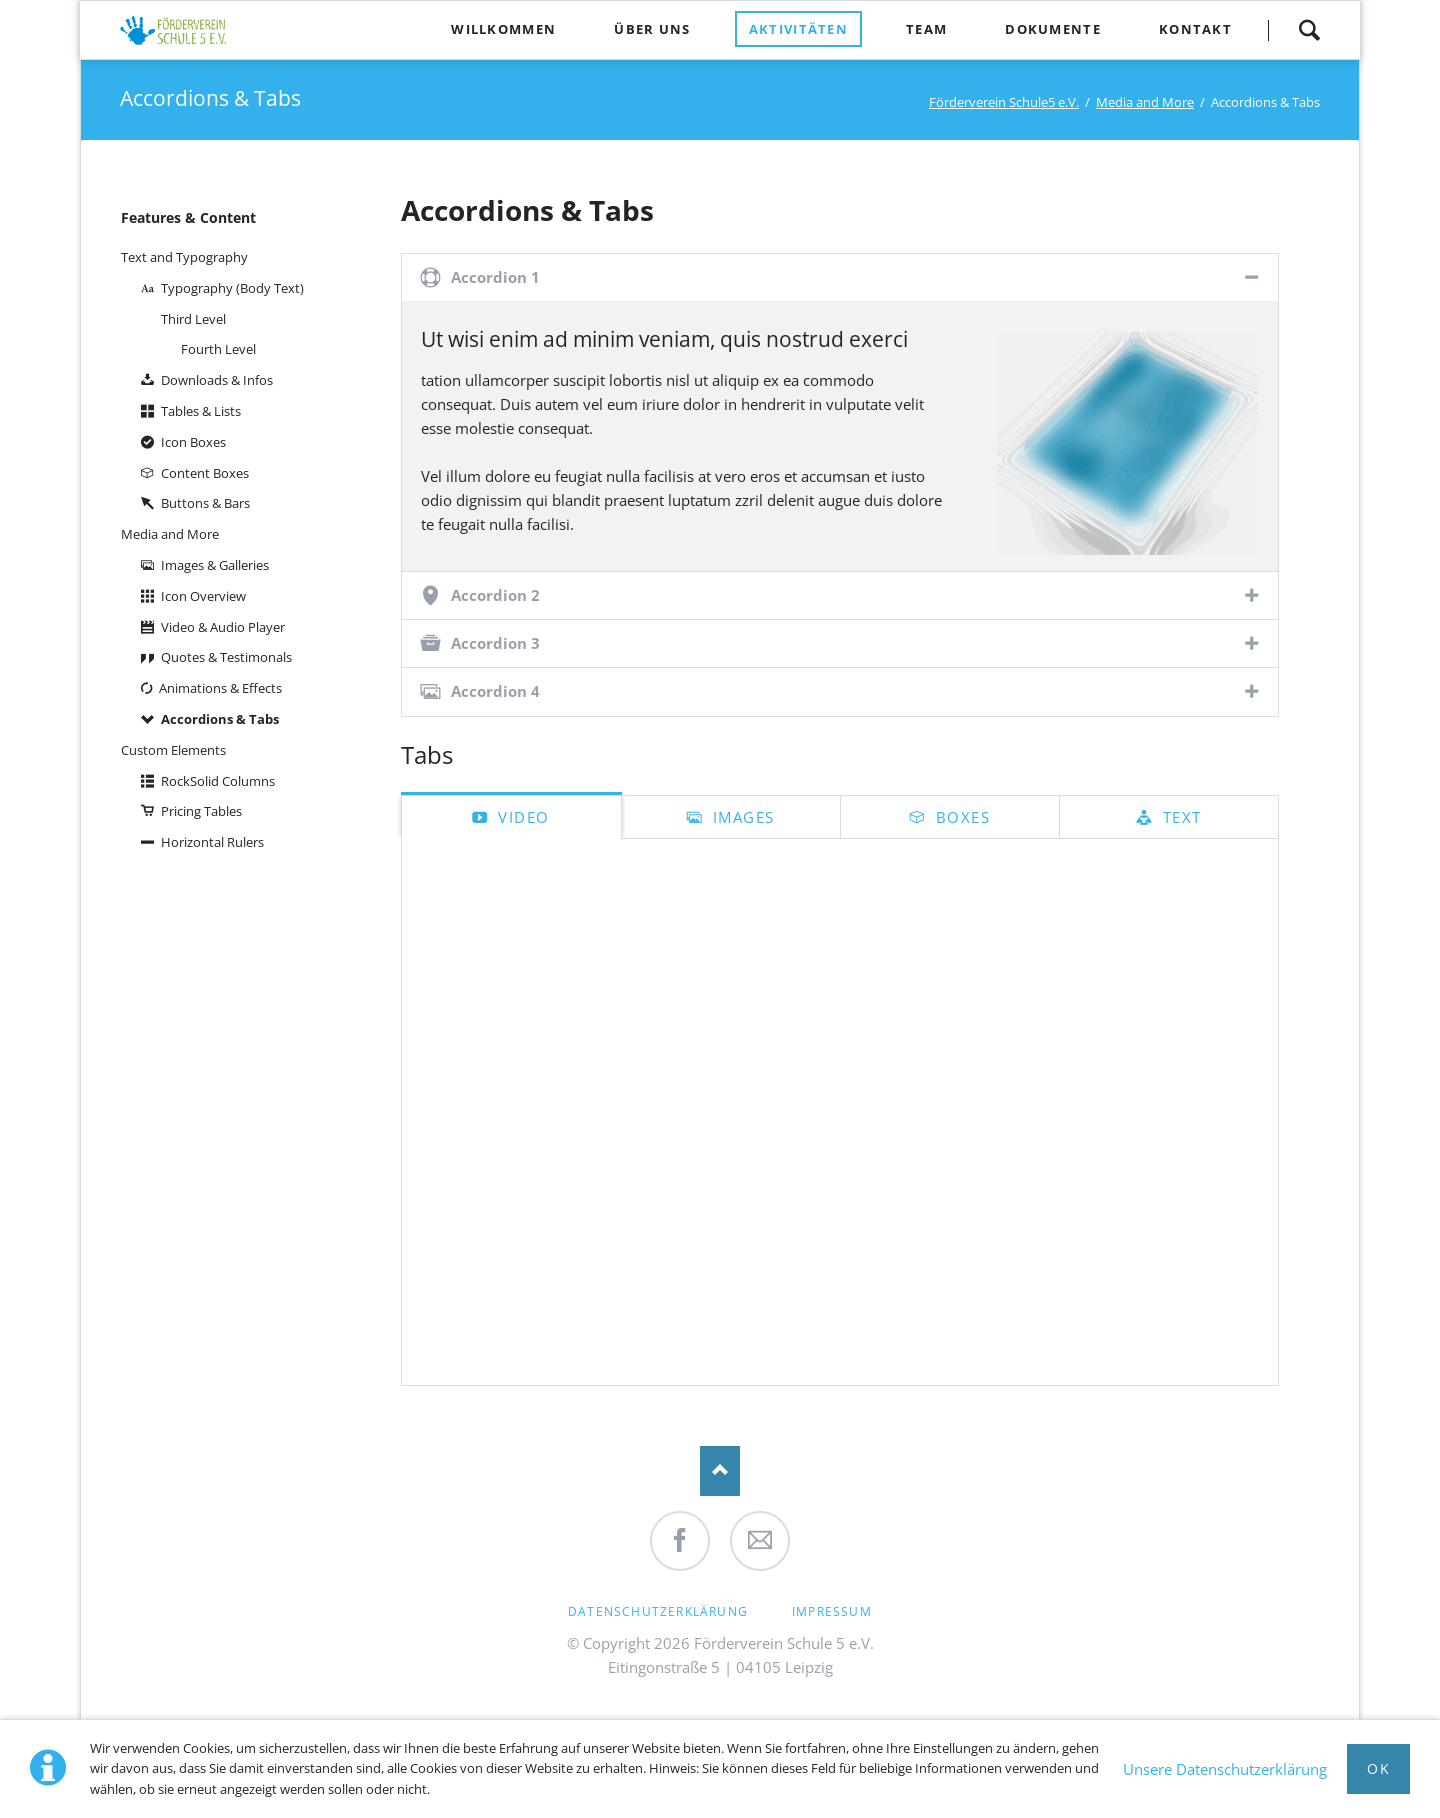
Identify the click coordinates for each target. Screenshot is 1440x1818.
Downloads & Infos (217, 380)
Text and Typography (184, 257)
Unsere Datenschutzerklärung (1225, 1769)
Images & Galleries (215, 565)
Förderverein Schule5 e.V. (1004, 102)
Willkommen (503, 29)
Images (741, 817)
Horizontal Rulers (212, 842)
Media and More (1145, 102)
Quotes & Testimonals (226, 657)
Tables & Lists (201, 411)
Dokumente (1053, 29)
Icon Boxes (193, 442)
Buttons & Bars (205, 503)
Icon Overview (203, 596)
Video (521, 817)
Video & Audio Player (223, 627)
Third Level (193, 319)
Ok (1378, 1768)
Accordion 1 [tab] (495, 277)
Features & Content (188, 217)
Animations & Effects (220, 688)
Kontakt (1195, 29)
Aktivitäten (798, 29)
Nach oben (720, 1471)
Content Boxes (205, 473)
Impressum (832, 1611)
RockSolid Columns (218, 781)
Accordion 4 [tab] (495, 691)
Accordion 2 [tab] (495, 595)
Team (926, 29)
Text (1179, 817)
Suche (1309, 30)
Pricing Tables (201, 811)
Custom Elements (173, 750)
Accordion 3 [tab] (495, 643)
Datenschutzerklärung (658, 1611)
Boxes (960, 817)
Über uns (652, 29)
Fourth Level (218, 349)
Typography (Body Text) (232, 288)
